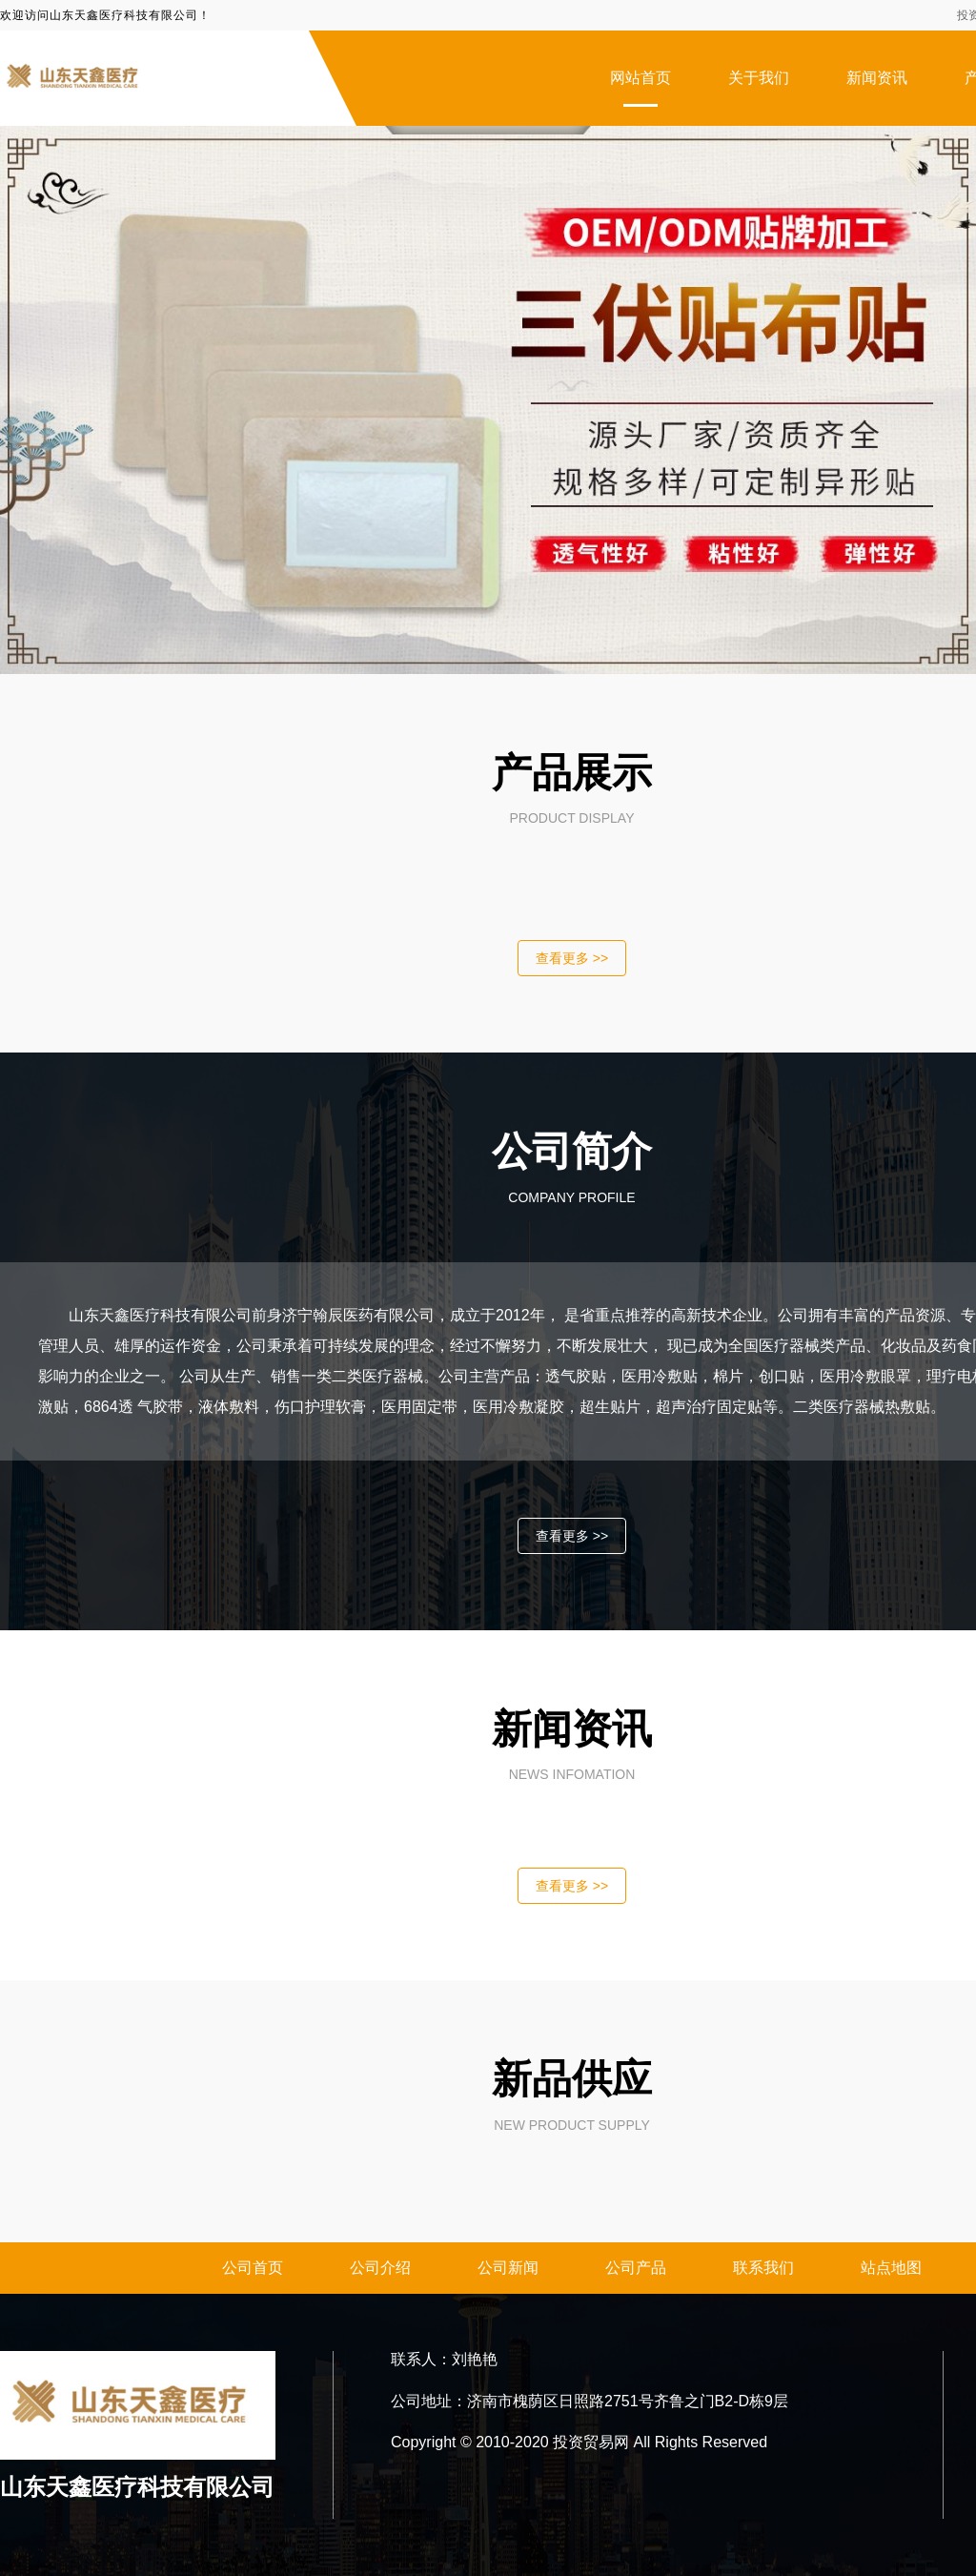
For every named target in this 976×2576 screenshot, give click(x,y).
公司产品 (635, 2267)
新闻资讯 (876, 78)
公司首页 (252, 2267)
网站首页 (640, 78)
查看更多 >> (572, 958)
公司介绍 (380, 2267)
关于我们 (758, 78)
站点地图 (891, 2267)
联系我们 (763, 2267)
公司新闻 (508, 2267)
